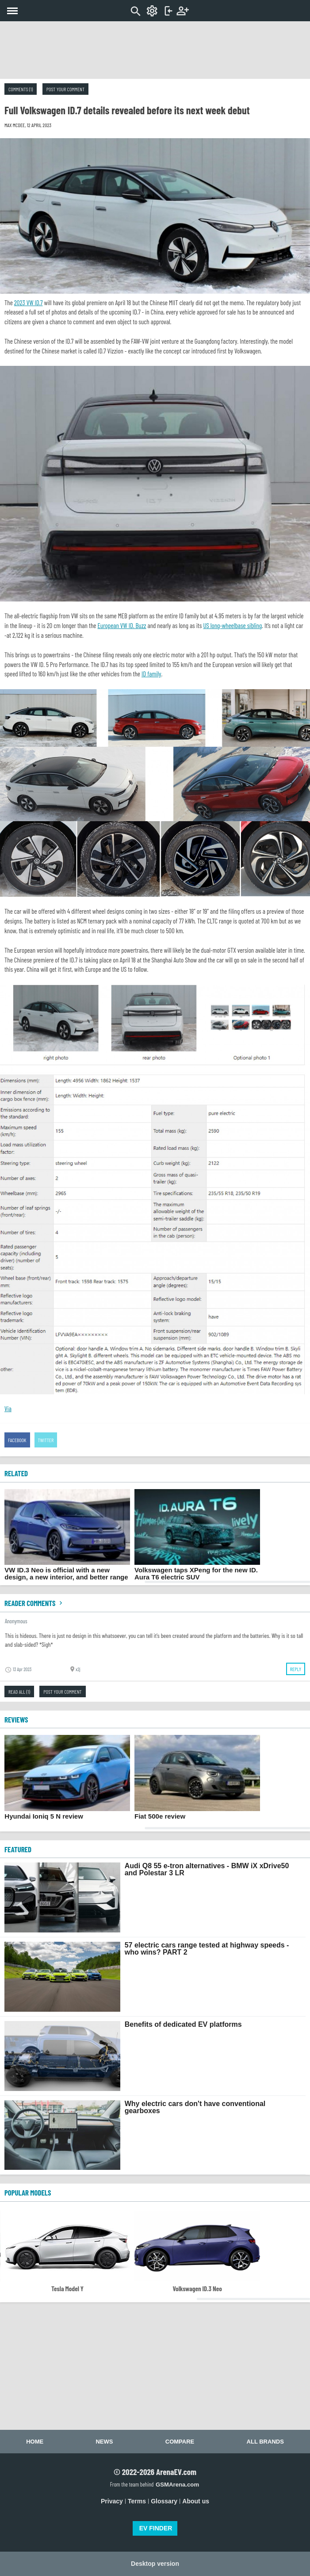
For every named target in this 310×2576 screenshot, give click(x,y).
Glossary (164, 2501)
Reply (295, 1669)
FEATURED (17, 1849)
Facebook (17, 1440)
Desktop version (155, 2563)
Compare (179, 2441)
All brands (265, 2441)
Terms (137, 2501)
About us (195, 2501)
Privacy (112, 2501)
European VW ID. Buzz (121, 625)
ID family (151, 674)
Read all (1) (19, 1691)
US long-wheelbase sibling (232, 625)
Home (34, 2441)
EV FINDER (155, 2528)
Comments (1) (20, 89)
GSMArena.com (177, 2484)
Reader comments (34, 1602)
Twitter (46, 1440)
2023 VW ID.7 (28, 302)
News (104, 2441)
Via (7, 1408)
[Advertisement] (155, 50)
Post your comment (65, 89)
